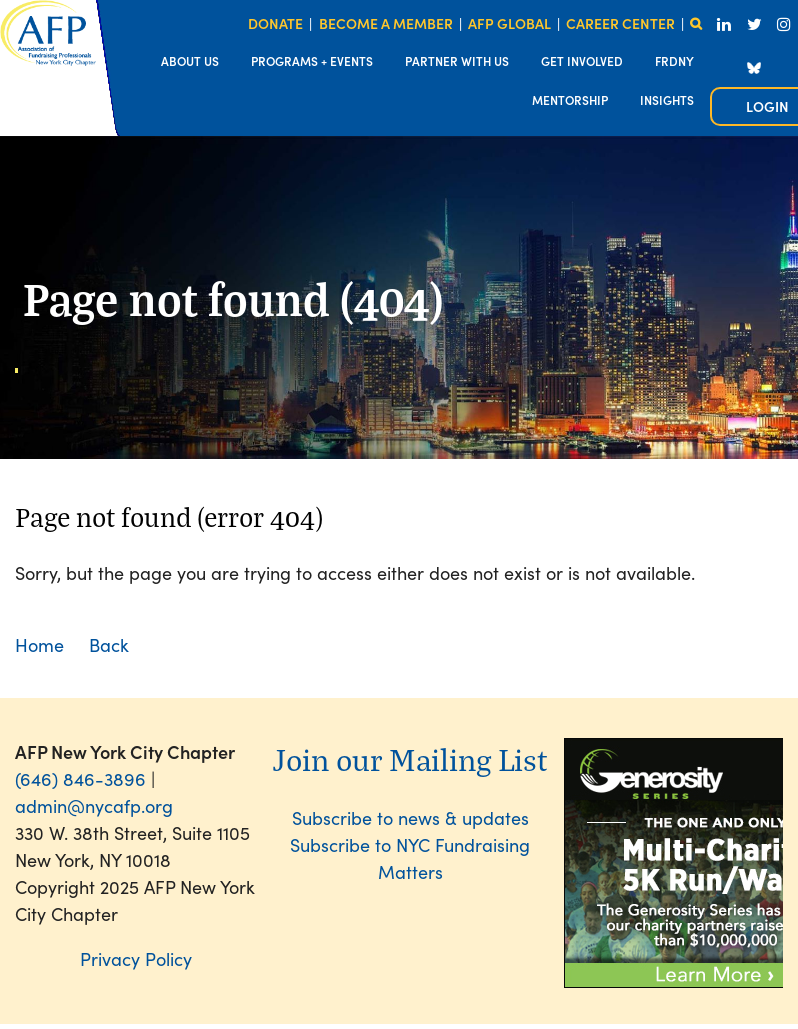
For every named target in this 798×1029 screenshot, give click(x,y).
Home (39, 644)
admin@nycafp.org (94, 805)
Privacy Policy (136, 958)
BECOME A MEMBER (386, 23)
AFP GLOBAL (509, 23)
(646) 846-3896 (80, 778)
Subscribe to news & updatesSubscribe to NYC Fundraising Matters (410, 844)
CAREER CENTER (620, 23)
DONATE (275, 23)
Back (109, 644)
